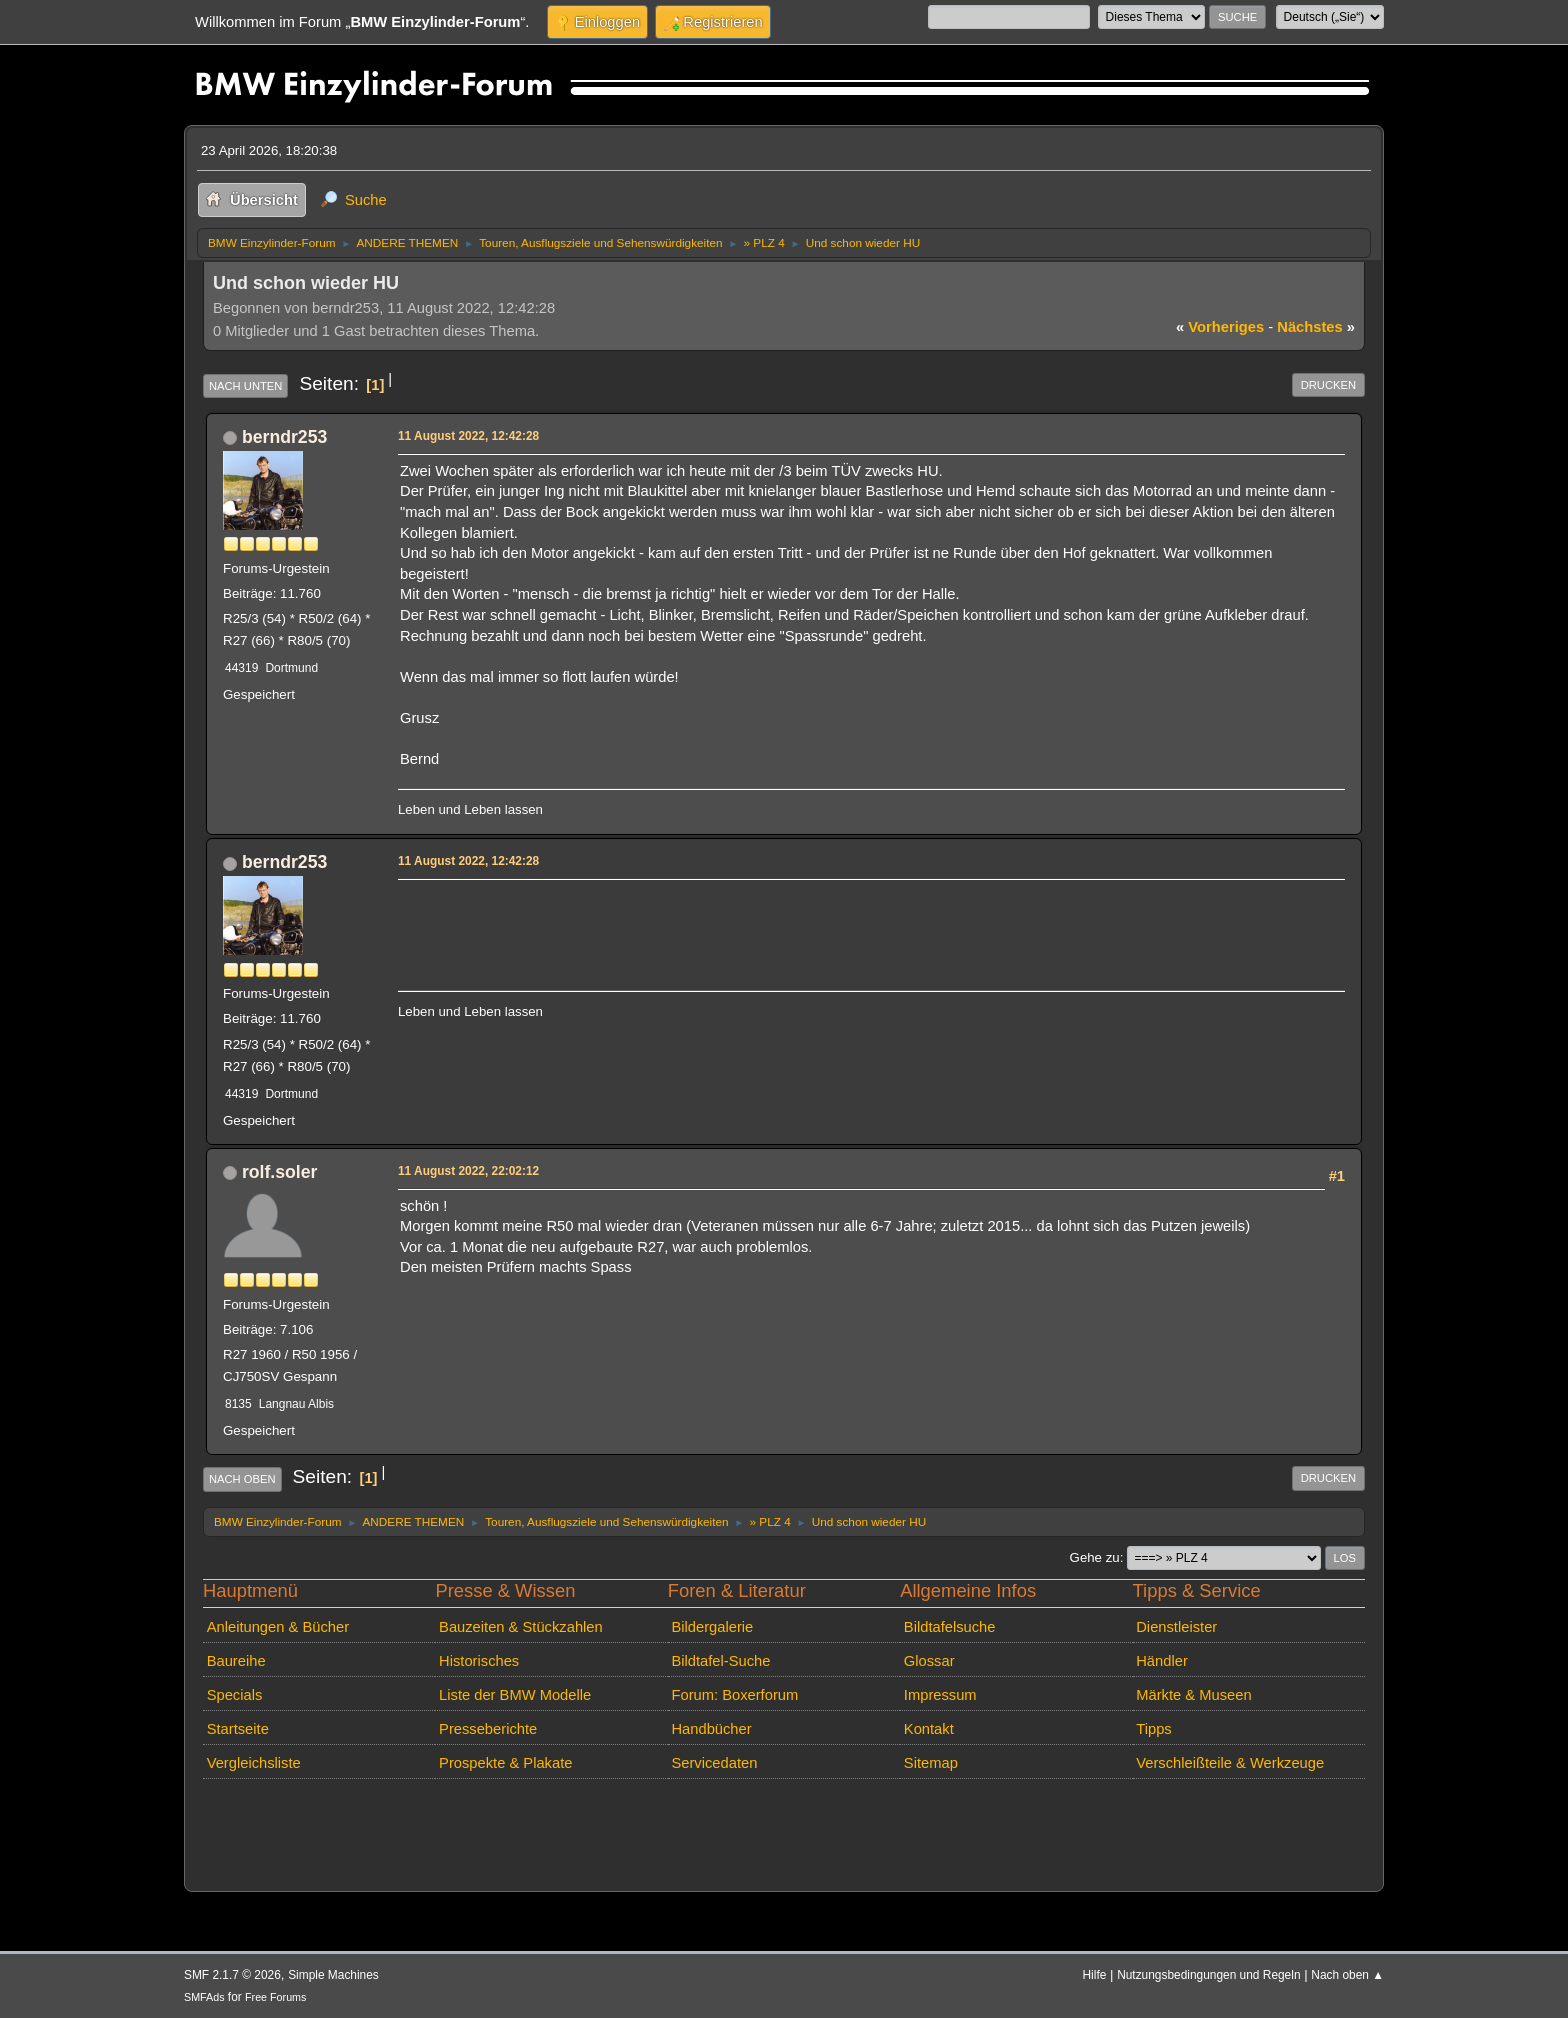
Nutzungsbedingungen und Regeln (1208, 1975)
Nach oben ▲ (1347, 1975)
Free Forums (275, 1997)
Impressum (940, 1695)
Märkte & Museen (1193, 1695)
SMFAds (204, 1997)
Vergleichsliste (254, 1763)
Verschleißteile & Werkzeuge (1230, 1763)
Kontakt (929, 1729)
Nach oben (242, 1479)
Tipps (1153, 1729)
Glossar (929, 1661)
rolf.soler (280, 1172)
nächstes (1316, 327)
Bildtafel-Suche (720, 1661)
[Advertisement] (764, 916)
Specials (235, 1695)
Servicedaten (714, 1763)
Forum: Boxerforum (734, 1695)
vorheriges (1220, 327)
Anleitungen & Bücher (278, 1627)
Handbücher (711, 1729)
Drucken (1328, 385)
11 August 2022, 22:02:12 (468, 1171)
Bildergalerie (712, 1627)
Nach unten (245, 386)
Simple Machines (333, 1975)
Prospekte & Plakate (505, 1763)
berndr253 (284, 437)
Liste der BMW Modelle (515, 1695)
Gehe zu (1095, 1557)
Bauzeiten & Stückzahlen (521, 1627)
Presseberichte (488, 1729)
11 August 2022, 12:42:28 (468, 436)
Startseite (238, 1729)
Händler (1162, 1661)
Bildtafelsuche (950, 1627)
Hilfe (1095, 1975)
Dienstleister (1176, 1627)
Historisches (479, 1661)
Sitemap (931, 1763)
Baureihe (236, 1661)
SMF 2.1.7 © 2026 (232, 1975)
